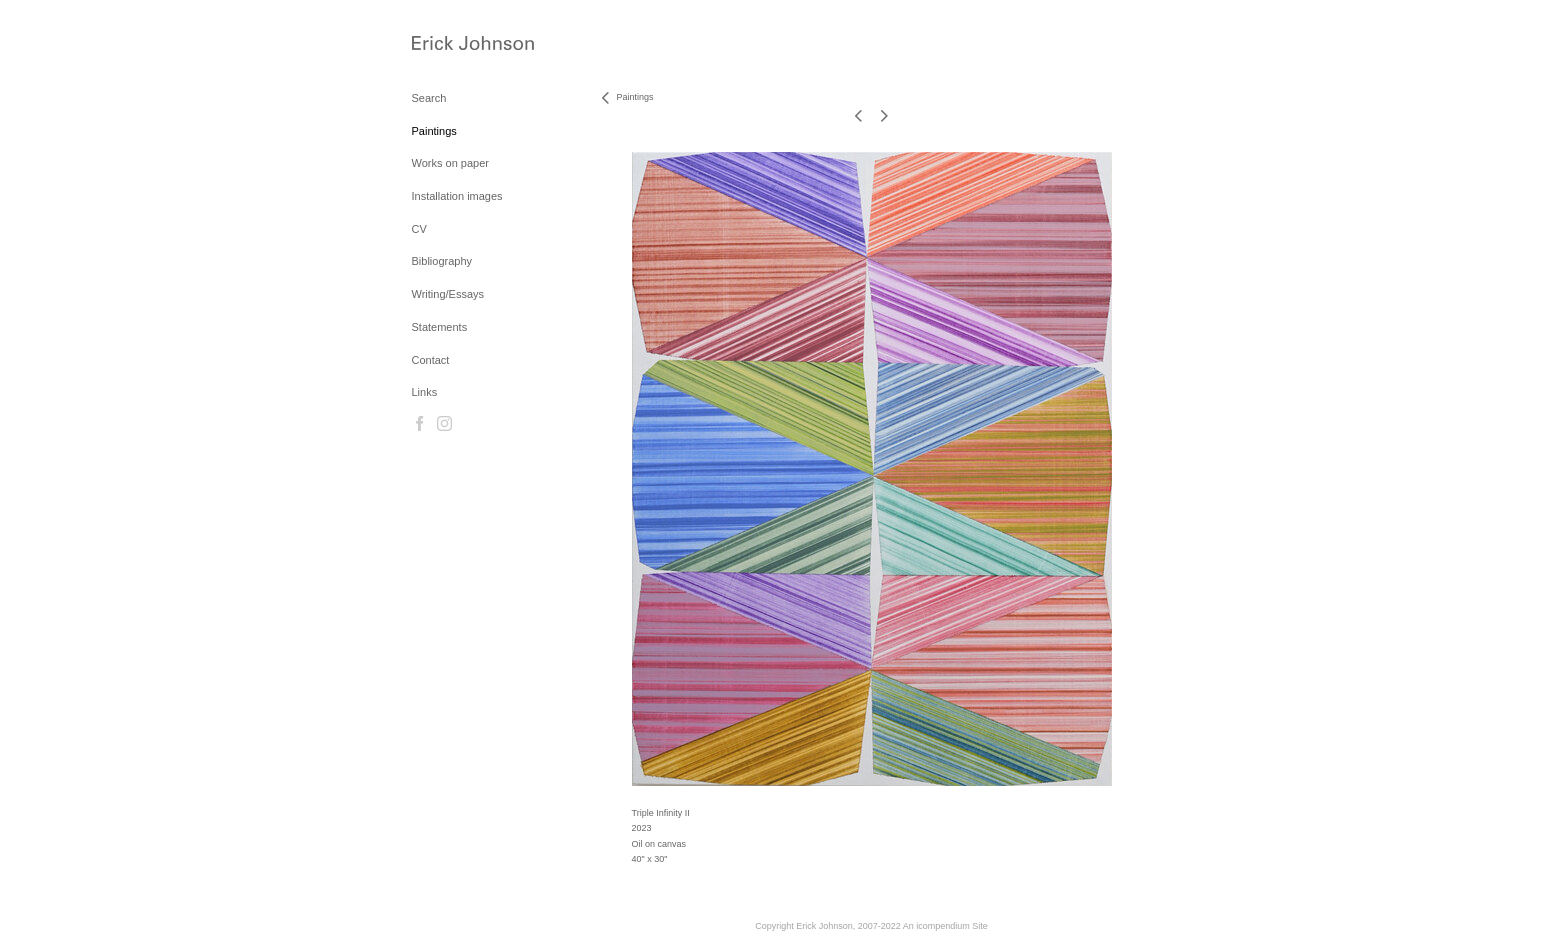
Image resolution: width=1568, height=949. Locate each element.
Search (429, 98)
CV (419, 229)
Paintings (434, 131)
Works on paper (450, 163)
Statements (440, 327)
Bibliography (442, 261)
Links (425, 392)
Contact (431, 360)
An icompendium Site (945, 926)
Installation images (457, 196)
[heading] (462, 44)
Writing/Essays (448, 294)
